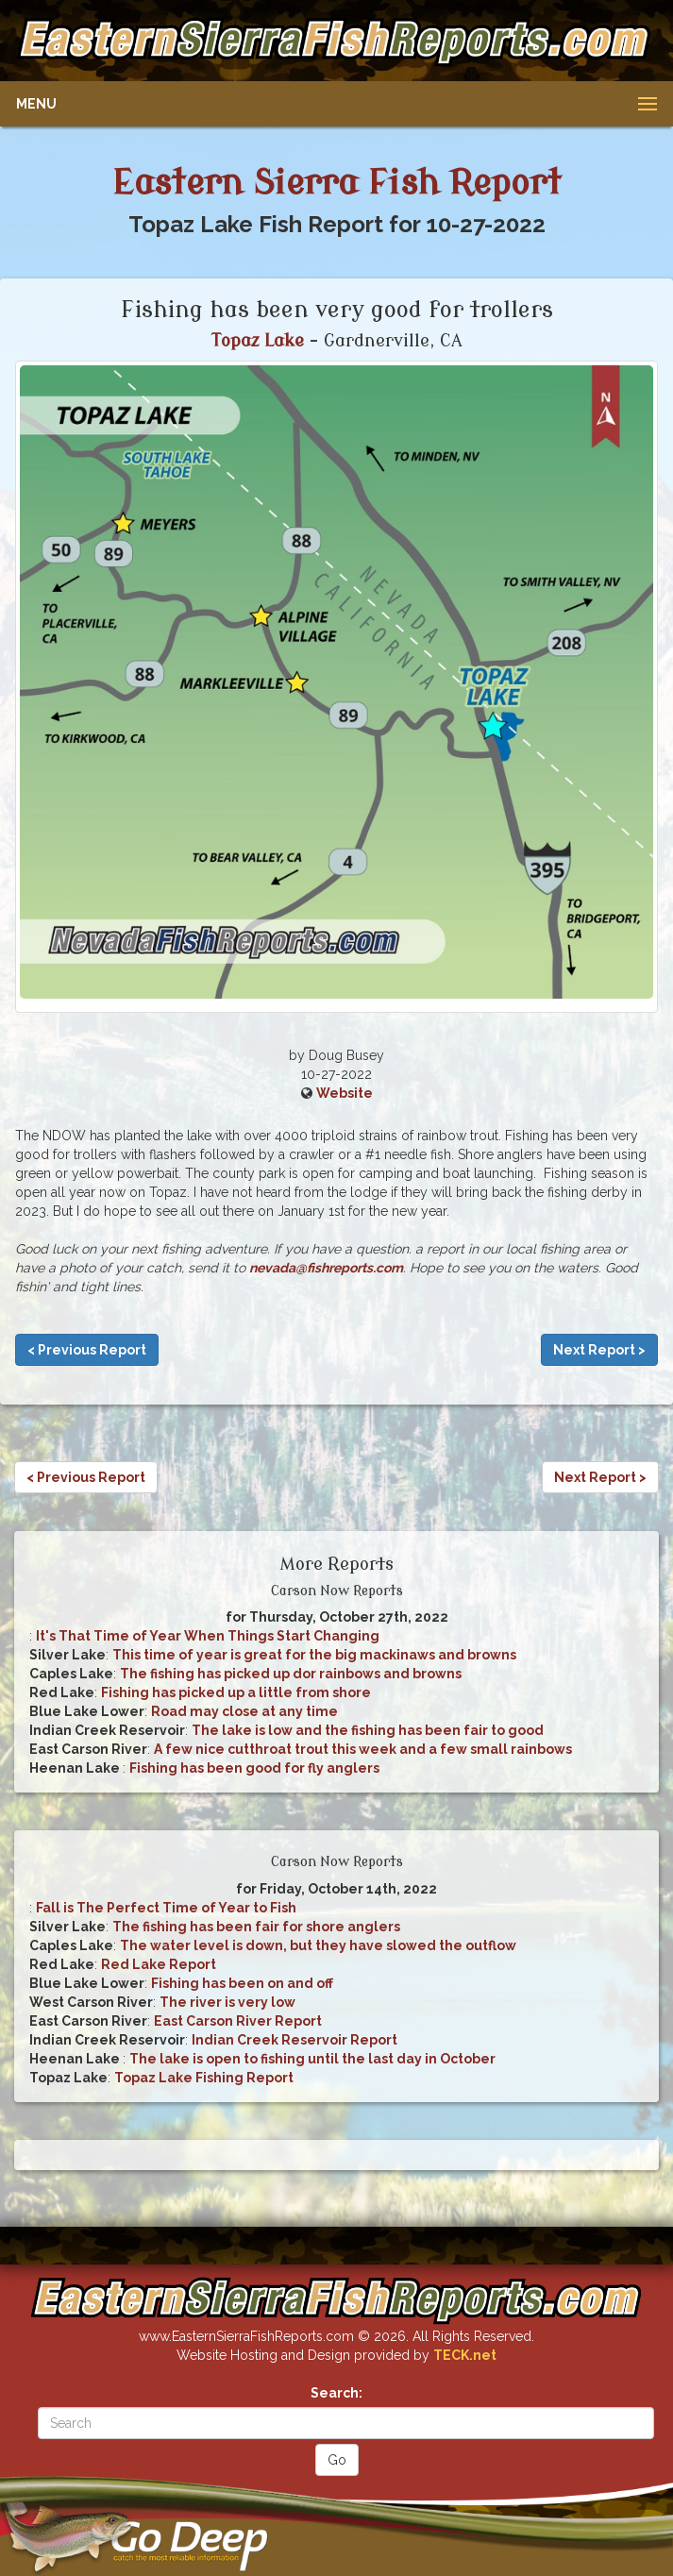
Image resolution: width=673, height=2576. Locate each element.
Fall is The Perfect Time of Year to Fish (166, 1907)
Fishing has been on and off (242, 1983)
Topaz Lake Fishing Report (204, 2077)
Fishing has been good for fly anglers (254, 1768)
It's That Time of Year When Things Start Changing (207, 1635)
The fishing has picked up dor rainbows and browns (291, 1673)
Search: (336, 2392)
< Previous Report (86, 1349)
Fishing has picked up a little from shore (236, 1692)
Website (344, 1093)
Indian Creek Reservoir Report (294, 2039)
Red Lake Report (158, 1964)
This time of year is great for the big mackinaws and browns (314, 1654)
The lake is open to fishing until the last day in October (312, 2058)
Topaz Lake (257, 340)
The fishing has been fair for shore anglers (256, 1926)
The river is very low (227, 2002)
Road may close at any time (244, 1711)
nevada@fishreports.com (326, 1267)
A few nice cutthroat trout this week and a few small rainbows (363, 1749)
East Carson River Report (238, 2021)
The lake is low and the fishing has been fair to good (368, 1730)
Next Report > (599, 1349)
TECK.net (464, 2355)
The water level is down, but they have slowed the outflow (318, 1945)
